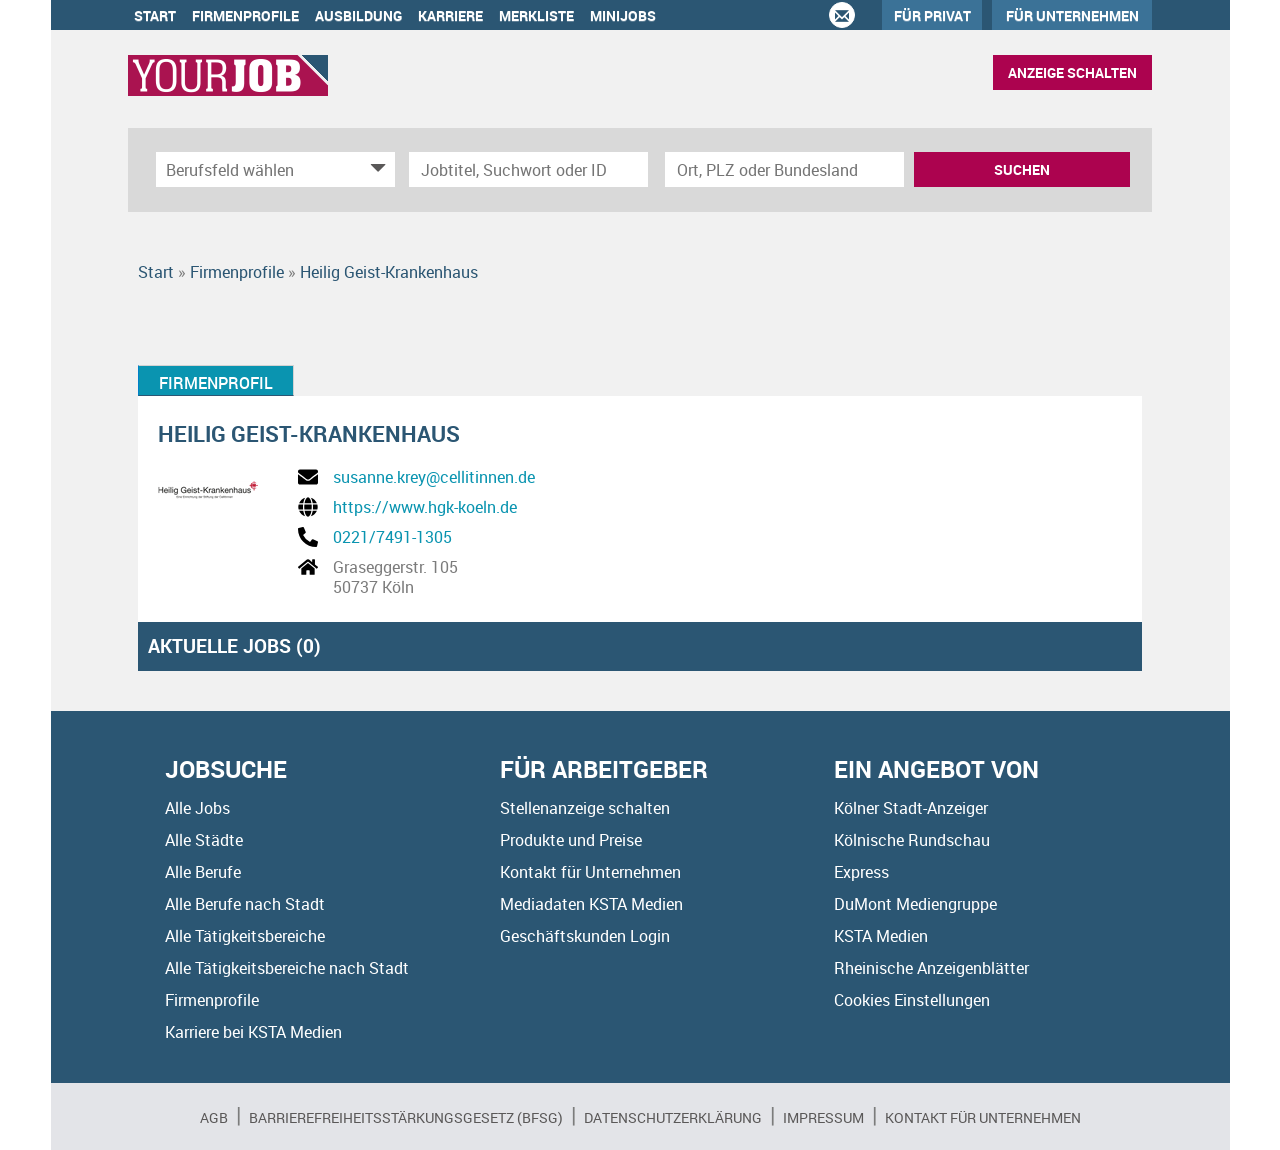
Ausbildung (358, 15)
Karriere (450, 15)
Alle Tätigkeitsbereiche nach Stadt (287, 968)
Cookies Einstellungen (912, 1000)
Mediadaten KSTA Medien (591, 904)
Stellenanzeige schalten (585, 808)
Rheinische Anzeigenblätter (931, 968)
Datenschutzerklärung (673, 1117)
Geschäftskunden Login (585, 936)
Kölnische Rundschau (912, 840)
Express (861, 872)
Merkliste (536, 15)
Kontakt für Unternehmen (590, 872)
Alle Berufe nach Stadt (245, 904)
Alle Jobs (197, 808)
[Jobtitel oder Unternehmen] (528, 169)
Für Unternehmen (1072, 15)
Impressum (823, 1117)
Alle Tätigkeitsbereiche (245, 936)
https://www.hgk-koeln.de (425, 507)
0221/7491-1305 (392, 537)
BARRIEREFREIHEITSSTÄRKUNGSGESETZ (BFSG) (406, 1117)
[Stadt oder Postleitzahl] (784, 169)
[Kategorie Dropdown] (375, 169)
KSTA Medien (881, 936)
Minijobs (623, 15)
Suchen (1022, 169)
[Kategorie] (255, 169)
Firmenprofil (216, 383)
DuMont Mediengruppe (915, 904)
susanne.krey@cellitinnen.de (434, 477)
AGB (214, 1117)
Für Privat (932, 15)
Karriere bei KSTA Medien (253, 1032)
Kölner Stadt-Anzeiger (911, 808)
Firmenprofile (245, 15)
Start (155, 15)
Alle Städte (204, 840)
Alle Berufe (203, 872)
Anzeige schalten (1072, 72)
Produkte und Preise (571, 840)
